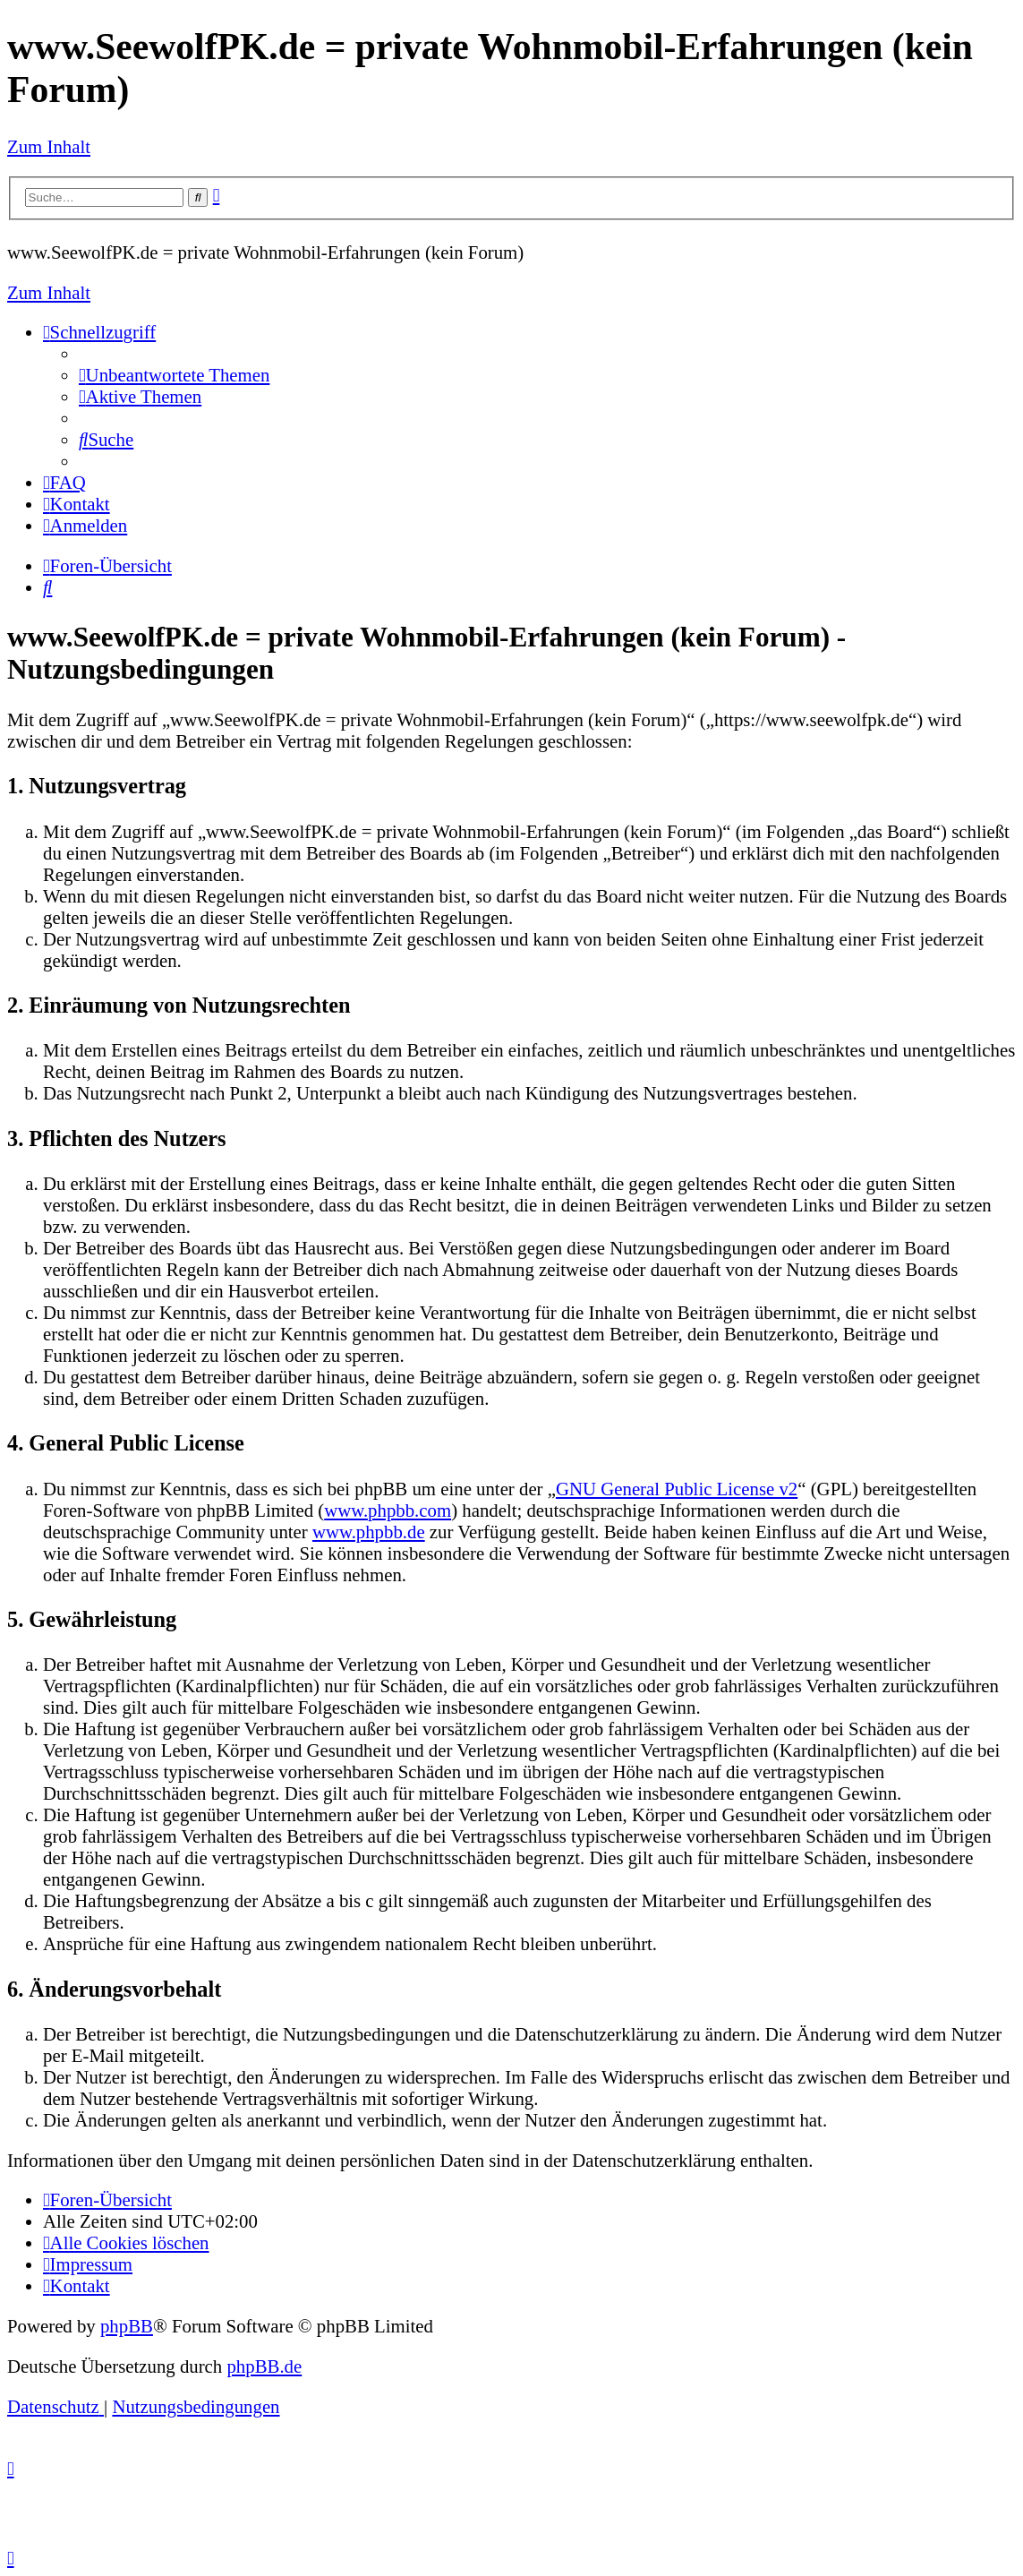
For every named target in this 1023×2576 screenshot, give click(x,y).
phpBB (126, 2325)
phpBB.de (264, 2366)
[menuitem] (174, 374)
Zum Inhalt (48, 146)
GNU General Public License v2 (676, 1488)
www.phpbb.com (387, 1510)
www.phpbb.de (368, 1531)
